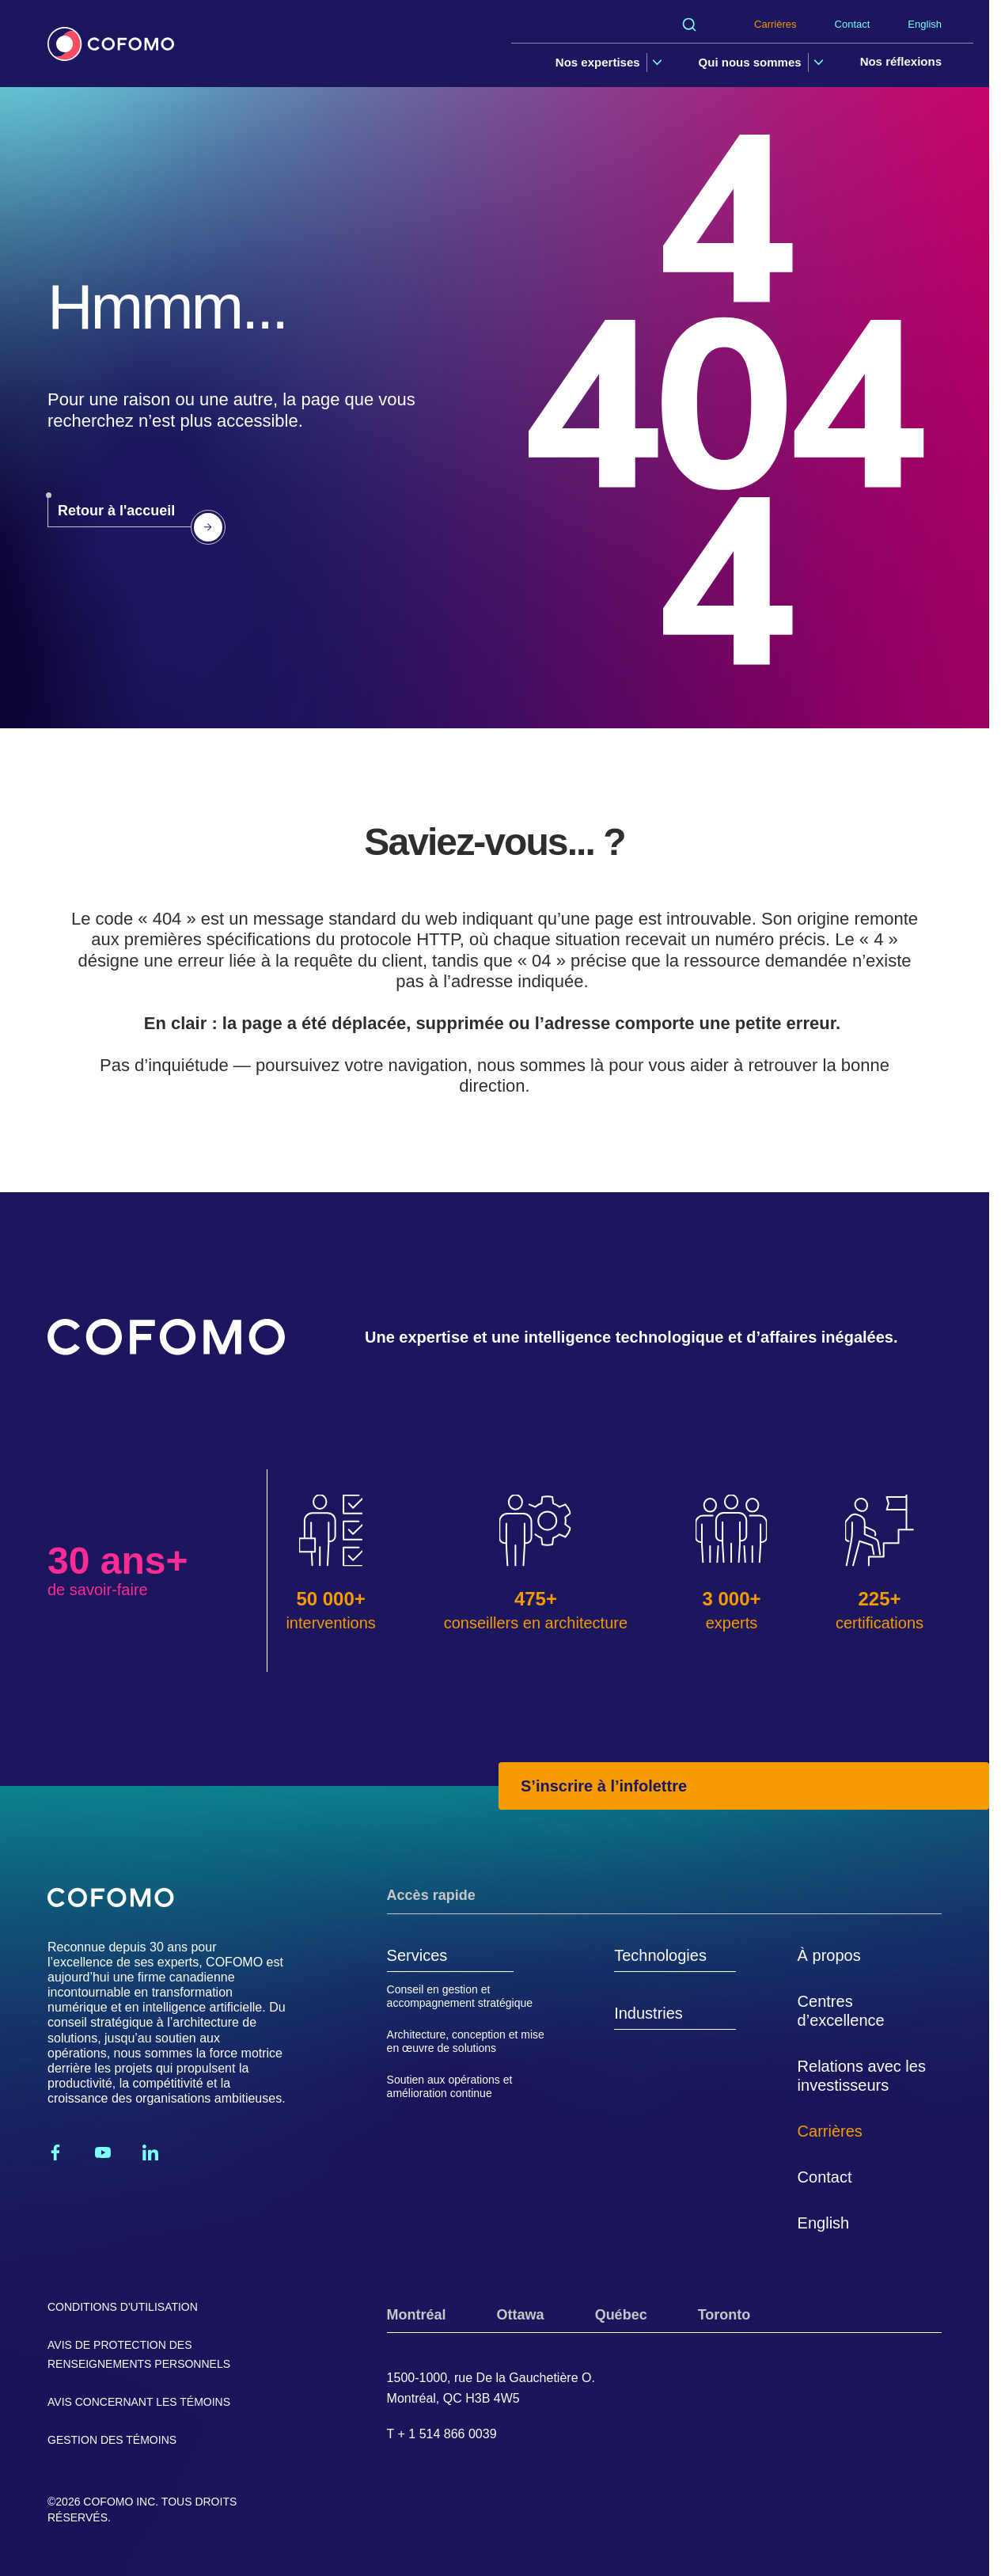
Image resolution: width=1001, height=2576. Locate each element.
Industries (648, 2013)
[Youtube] (103, 2152)
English (925, 24)
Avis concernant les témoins (138, 2402)
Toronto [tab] (724, 2315)
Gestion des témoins (111, 2440)
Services (417, 1955)
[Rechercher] (689, 24)
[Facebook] (55, 2152)
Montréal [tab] (416, 2315)
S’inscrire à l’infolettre (604, 1786)
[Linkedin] (150, 2152)
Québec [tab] (621, 2315)
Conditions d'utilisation (122, 2307)
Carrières (775, 24)
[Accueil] (110, 44)
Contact (852, 24)
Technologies (660, 1955)
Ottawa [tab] (520, 2315)
